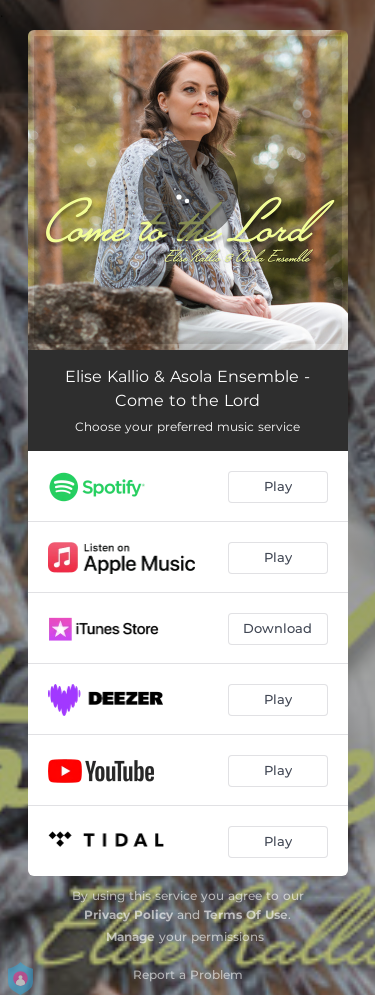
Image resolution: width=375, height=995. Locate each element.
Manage (130, 936)
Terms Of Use (246, 914)
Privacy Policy (128, 914)
